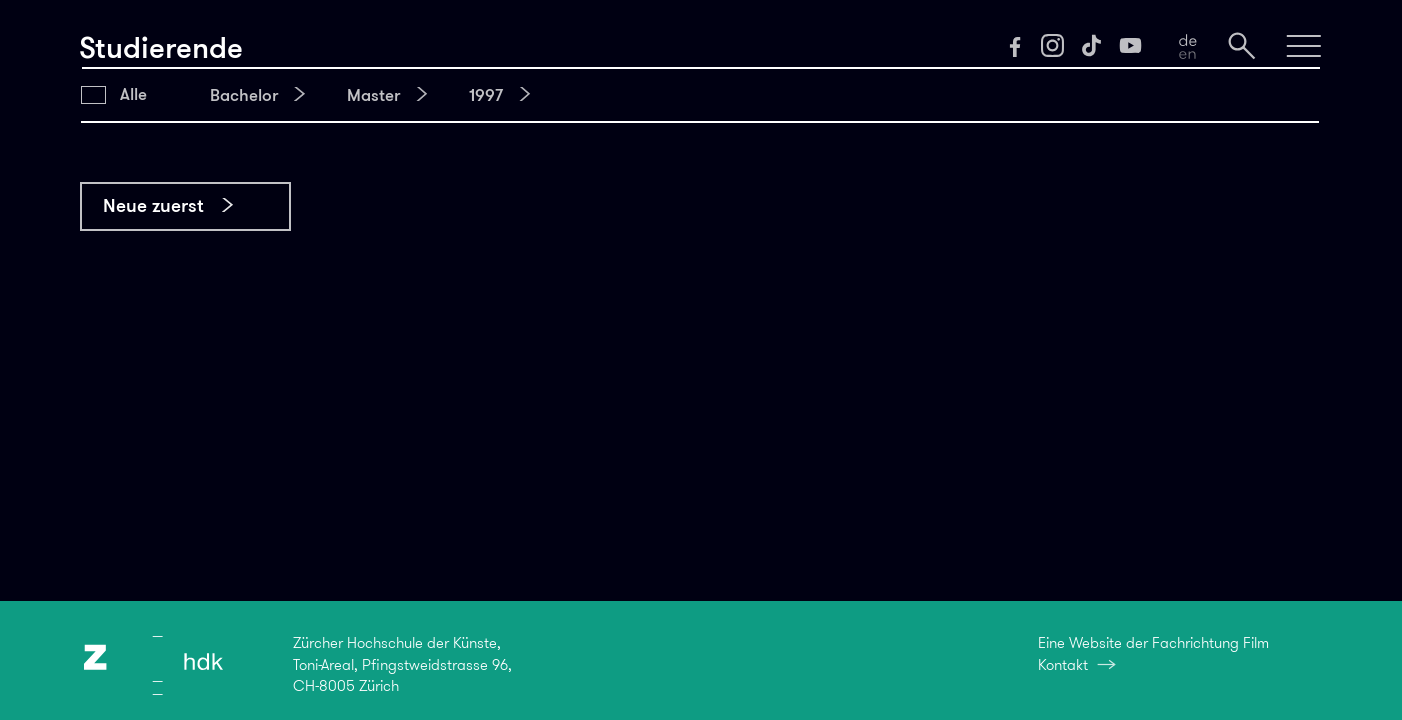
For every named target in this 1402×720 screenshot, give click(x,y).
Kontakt (1063, 665)
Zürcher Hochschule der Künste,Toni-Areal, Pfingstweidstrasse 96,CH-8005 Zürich (402, 664)
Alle (133, 94)
